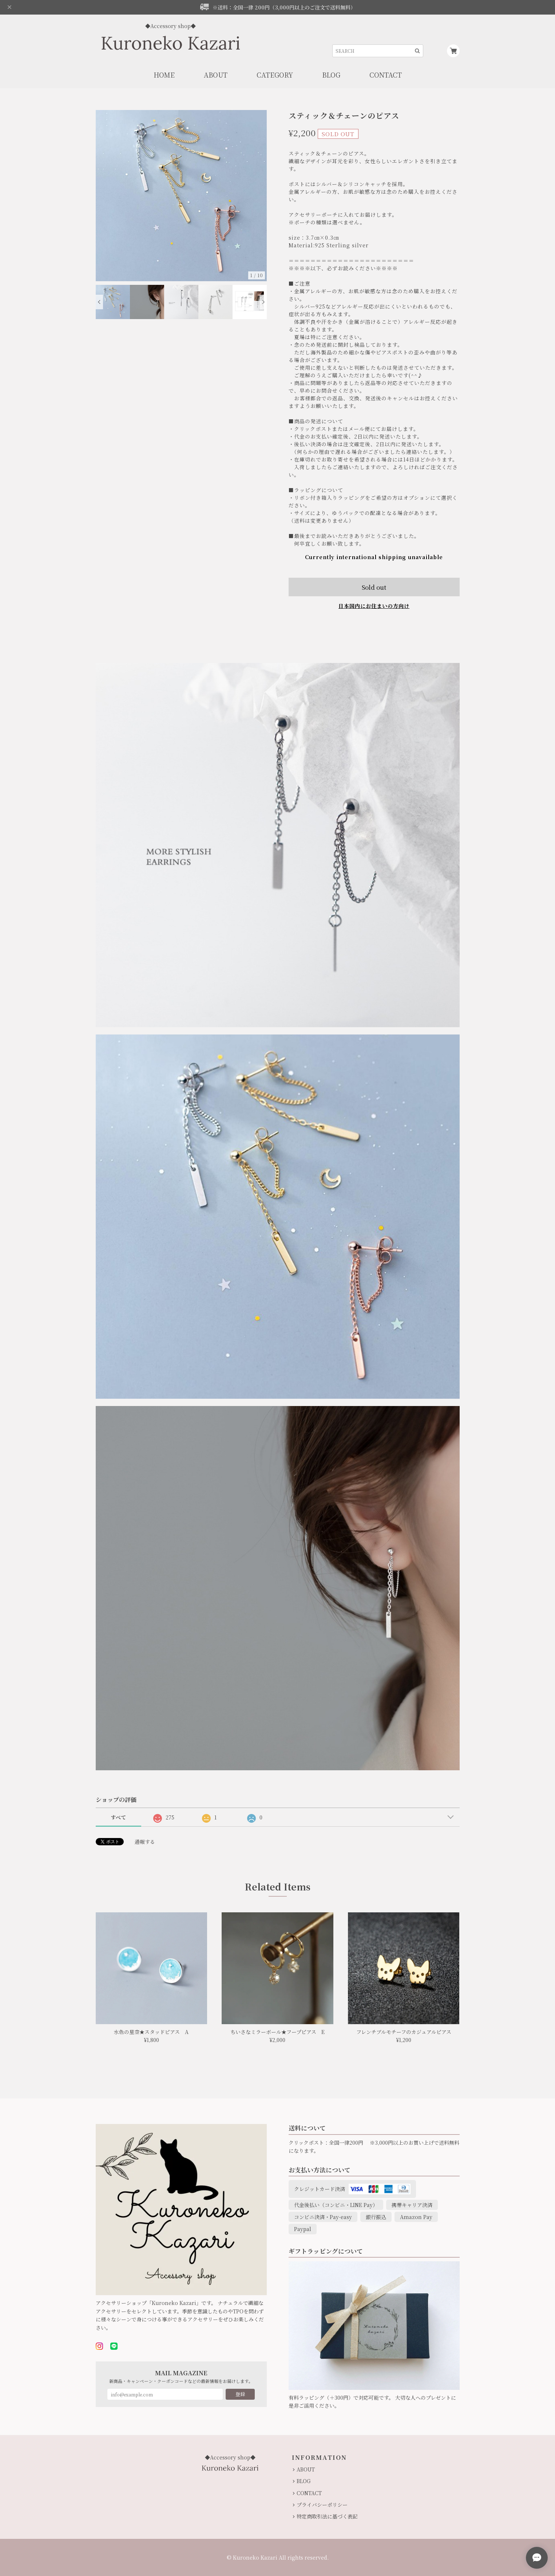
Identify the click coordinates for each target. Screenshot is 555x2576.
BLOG (303, 2481)
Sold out (374, 587)
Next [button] (263, 302)
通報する (145, 1841)
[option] (181, 195)
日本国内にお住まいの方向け (373, 605)
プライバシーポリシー (322, 2504)
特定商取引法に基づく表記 (327, 2516)
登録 (240, 2394)
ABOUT (306, 2469)
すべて (118, 1817)
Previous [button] (99, 302)
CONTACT (309, 2493)
